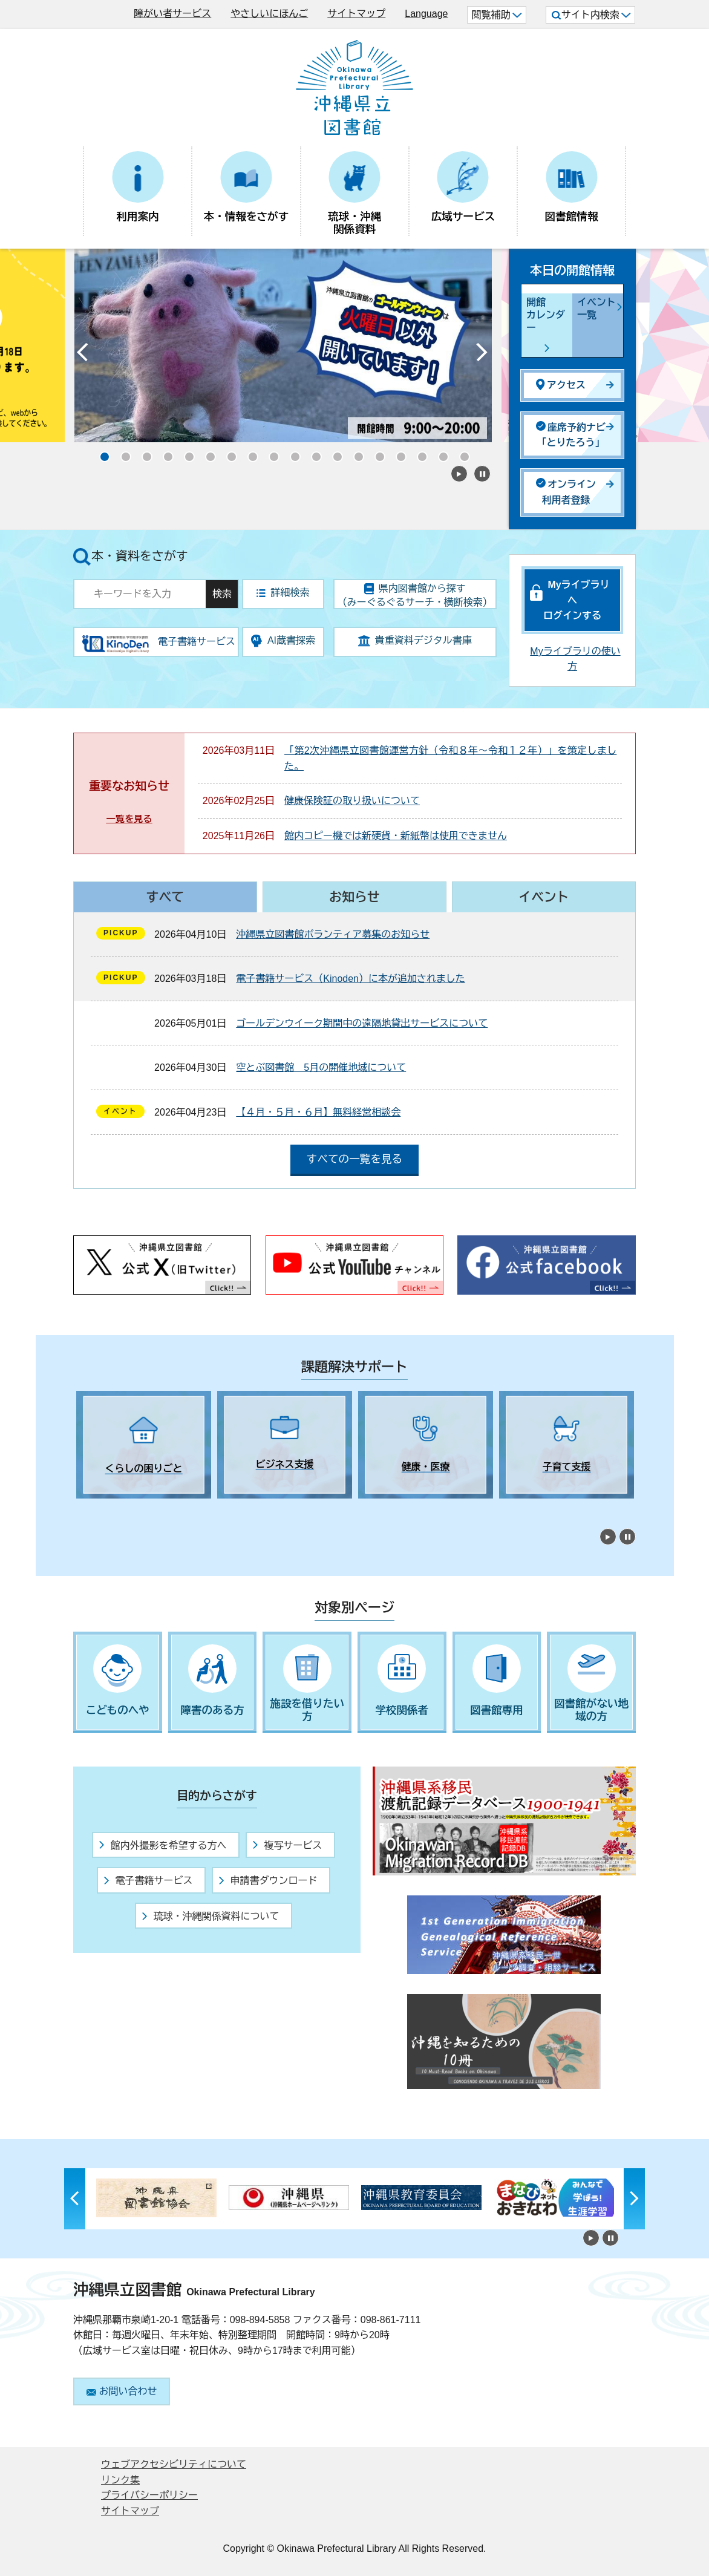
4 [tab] (146, 1509)
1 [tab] (82, 1509)
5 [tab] (167, 1509)
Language (426, 13)
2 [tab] (103, 1509)
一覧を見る (129, 819)
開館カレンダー (545, 315)
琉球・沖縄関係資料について (210, 1916)
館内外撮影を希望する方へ (162, 1845)
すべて (165, 897)
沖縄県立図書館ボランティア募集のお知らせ (333, 934)
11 (312, 453)
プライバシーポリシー (149, 2495)
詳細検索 (282, 592)
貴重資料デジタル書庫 (415, 641)
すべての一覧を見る (354, 1159)
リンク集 (120, 2480)
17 (439, 453)
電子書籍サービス (148, 1880)
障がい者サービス (172, 13)
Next (481, 355)
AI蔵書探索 (283, 641)
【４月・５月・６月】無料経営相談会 (318, 1112)
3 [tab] (125, 1509)
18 (460, 453)
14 (376, 453)
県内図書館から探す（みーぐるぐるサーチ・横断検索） (415, 595)
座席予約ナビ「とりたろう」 (571, 434)
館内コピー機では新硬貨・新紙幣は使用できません (395, 836)
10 (291, 453)
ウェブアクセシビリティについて (173, 2464)
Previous (82, 355)
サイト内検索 (591, 15)
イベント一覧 (596, 308)
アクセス (561, 384)
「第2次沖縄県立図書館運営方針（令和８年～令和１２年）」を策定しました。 (450, 758)
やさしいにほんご (269, 13)
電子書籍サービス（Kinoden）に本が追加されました (350, 978)
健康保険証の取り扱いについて (352, 801)
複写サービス (287, 1845)
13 (354, 453)
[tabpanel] (143, 1445)
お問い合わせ (122, 2391)
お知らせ (354, 897)
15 (397, 453)
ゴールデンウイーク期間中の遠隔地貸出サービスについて (362, 1023)
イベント (543, 897)
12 (333, 453)
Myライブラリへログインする (576, 600)
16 (418, 453)
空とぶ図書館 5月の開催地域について (321, 1067)
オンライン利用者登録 (566, 491)
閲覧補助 (496, 15)
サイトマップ (356, 13)
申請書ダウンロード (268, 1880)
